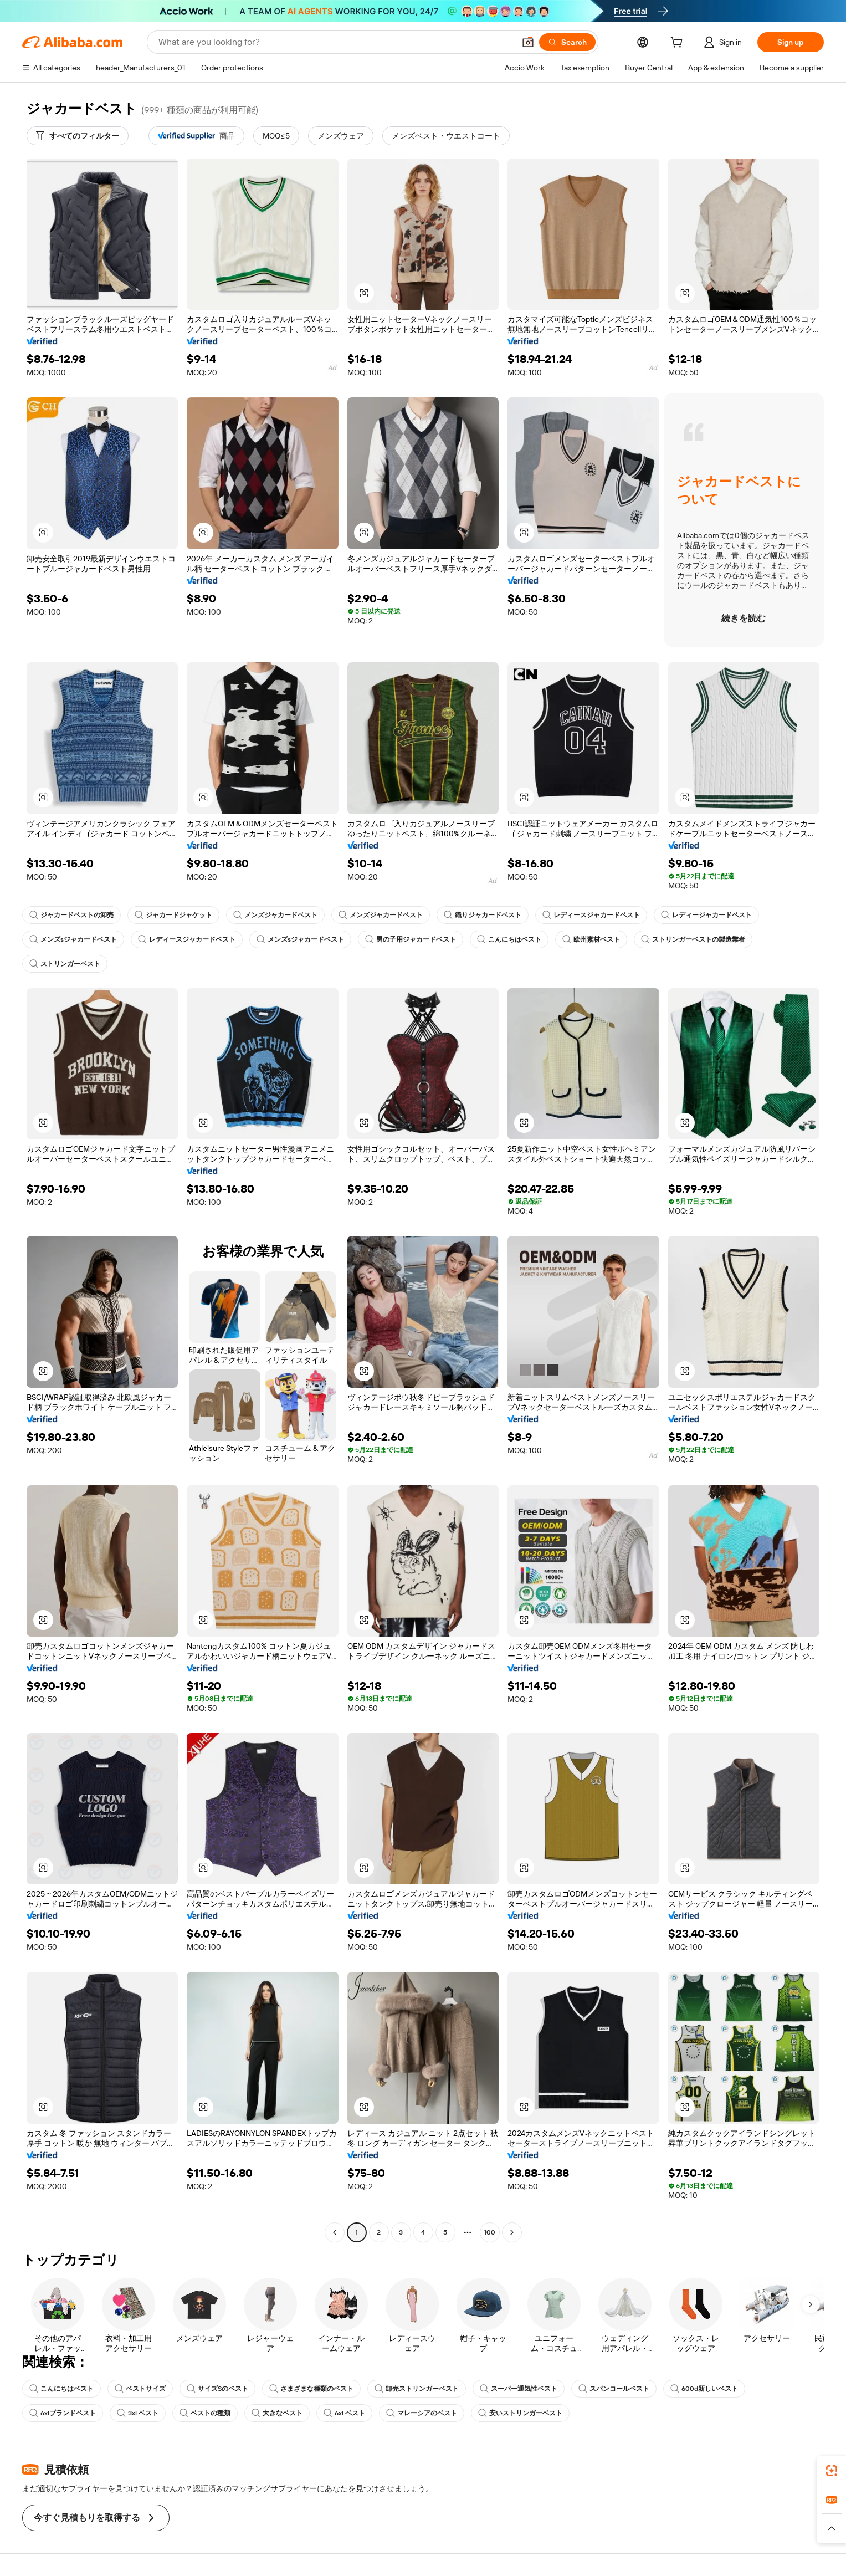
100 (489, 2232)
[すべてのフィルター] (78, 135)
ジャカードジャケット (173, 915)
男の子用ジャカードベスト (410, 939)
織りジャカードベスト (482, 915)
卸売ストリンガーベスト (417, 2388)
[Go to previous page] (335, 2232)
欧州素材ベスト (591, 939)
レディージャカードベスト (706, 915)
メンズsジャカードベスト (73, 939)
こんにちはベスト (509, 939)
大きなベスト (277, 2413)
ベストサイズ (140, 2388)
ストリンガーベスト (64, 963)
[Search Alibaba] (335, 42)
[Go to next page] (512, 2232)
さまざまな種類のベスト (311, 2388)
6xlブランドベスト (62, 2413)
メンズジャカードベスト (275, 915)
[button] (528, 42)
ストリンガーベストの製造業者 (693, 939)
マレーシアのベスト (421, 2413)
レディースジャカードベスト (591, 915)
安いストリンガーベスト (520, 2413)
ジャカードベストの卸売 (71, 915)
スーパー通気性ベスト (518, 2388)
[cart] (678, 43)
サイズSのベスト (217, 2388)
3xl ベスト (137, 2413)
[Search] (567, 42)
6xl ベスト (344, 2413)
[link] (831, 2470)
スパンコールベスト (613, 2388)
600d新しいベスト (704, 2388)
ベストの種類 (205, 2413)
